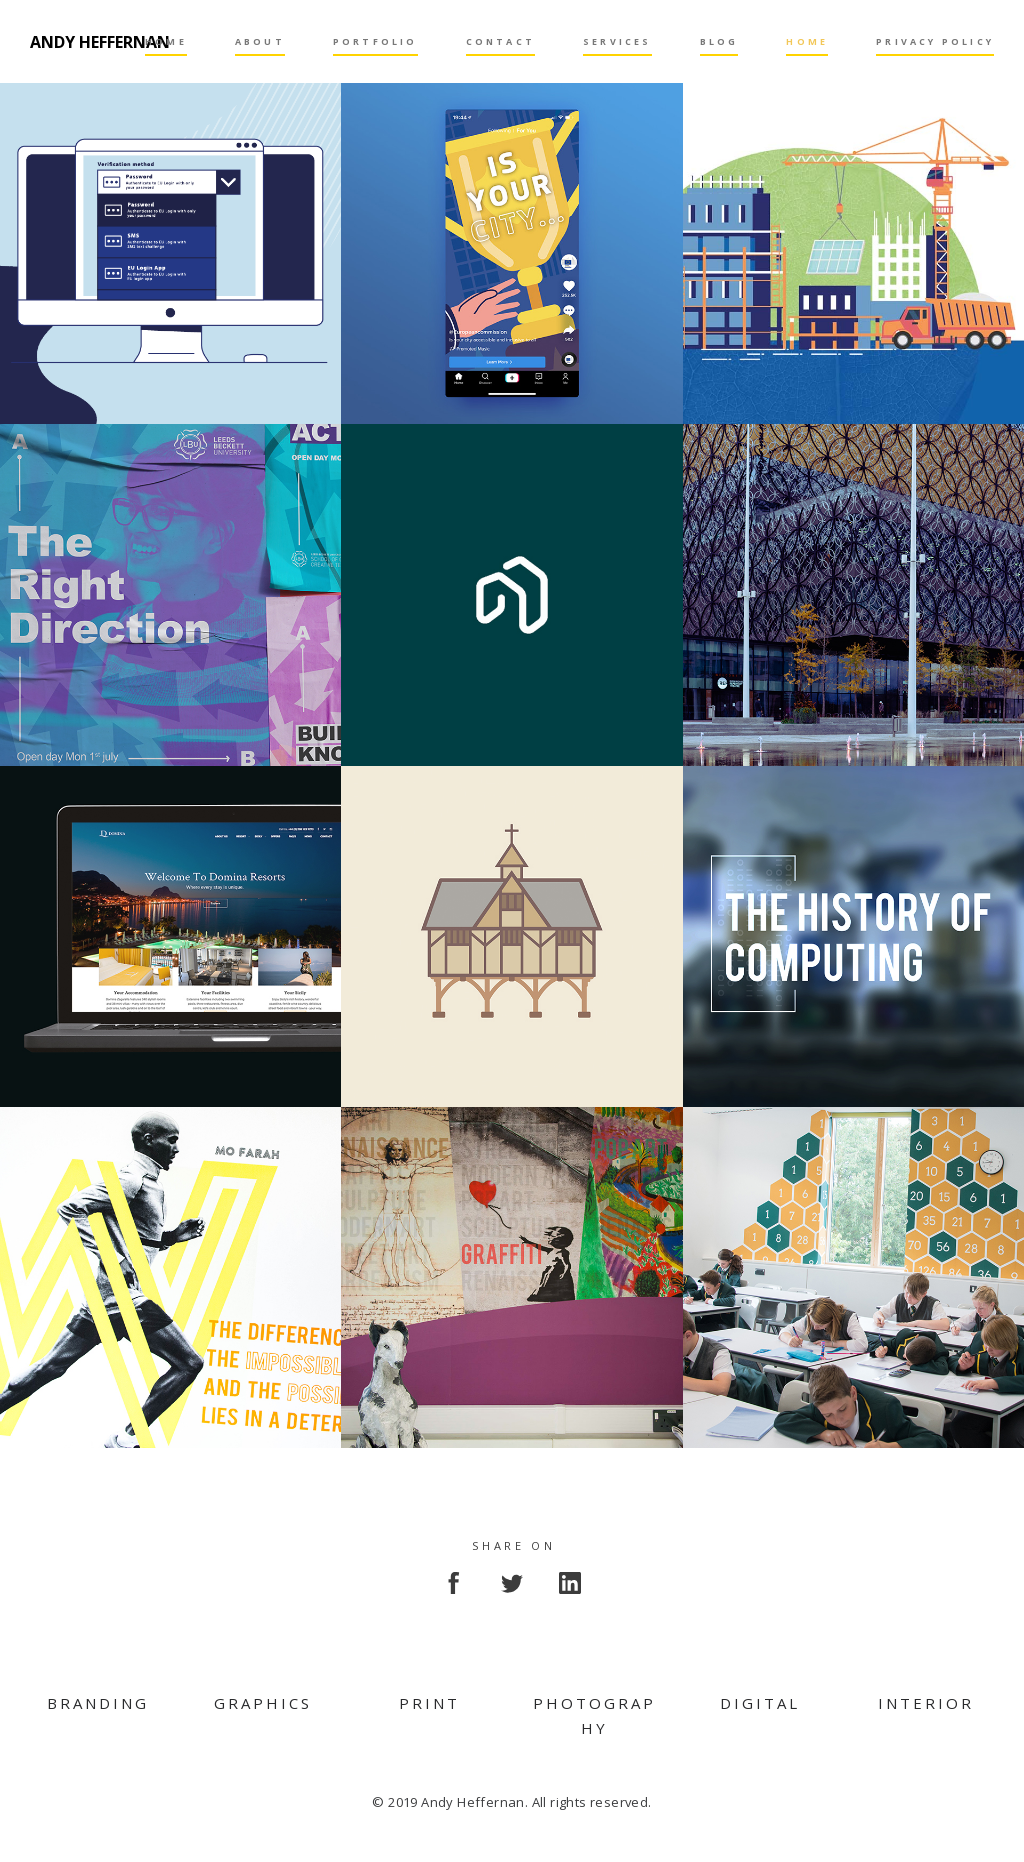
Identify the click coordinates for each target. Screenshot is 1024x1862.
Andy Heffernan (100, 42)
